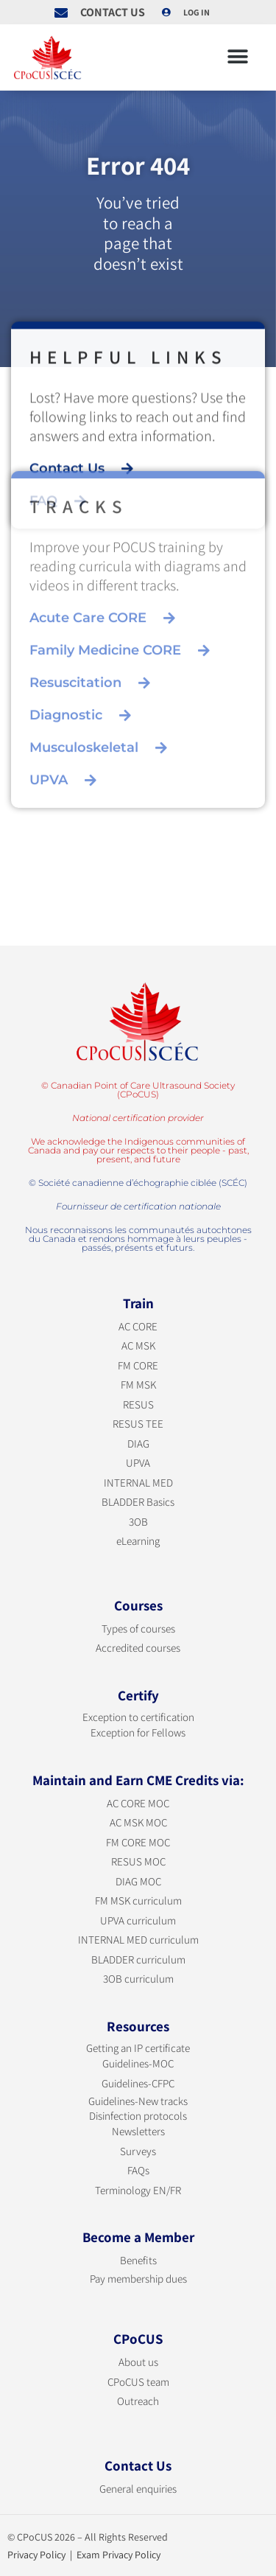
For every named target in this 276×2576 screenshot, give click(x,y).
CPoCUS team (138, 2382)
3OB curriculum (138, 1979)
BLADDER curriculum (138, 1959)
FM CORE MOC (138, 1842)
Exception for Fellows (138, 1732)
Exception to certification (138, 1717)
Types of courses (138, 1629)
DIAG (138, 1444)
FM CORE (138, 1365)
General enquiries (138, 2489)
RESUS (138, 1404)
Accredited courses (138, 1648)
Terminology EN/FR (138, 2190)
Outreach (138, 2401)
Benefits (138, 2260)
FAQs (138, 2170)
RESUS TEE (138, 1424)
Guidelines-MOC (138, 2063)
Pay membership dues (138, 2279)
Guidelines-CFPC (138, 2083)
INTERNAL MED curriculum (138, 1940)
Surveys (138, 2151)
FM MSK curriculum (138, 1900)
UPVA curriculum (138, 1920)
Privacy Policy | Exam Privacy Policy (83, 2554)
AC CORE (138, 1326)
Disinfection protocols (138, 2116)
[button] (237, 57)
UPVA (138, 1463)
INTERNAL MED (138, 1483)
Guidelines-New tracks (138, 2101)
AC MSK (138, 1345)
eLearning (138, 1541)
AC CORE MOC (138, 1803)
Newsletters (138, 2131)
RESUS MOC (138, 1861)
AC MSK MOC (138, 1822)
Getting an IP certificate (138, 2048)
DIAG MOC (138, 1881)
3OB (138, 1522)
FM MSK (138, 1385)
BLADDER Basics (138, 1502)
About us (138, 2362)
